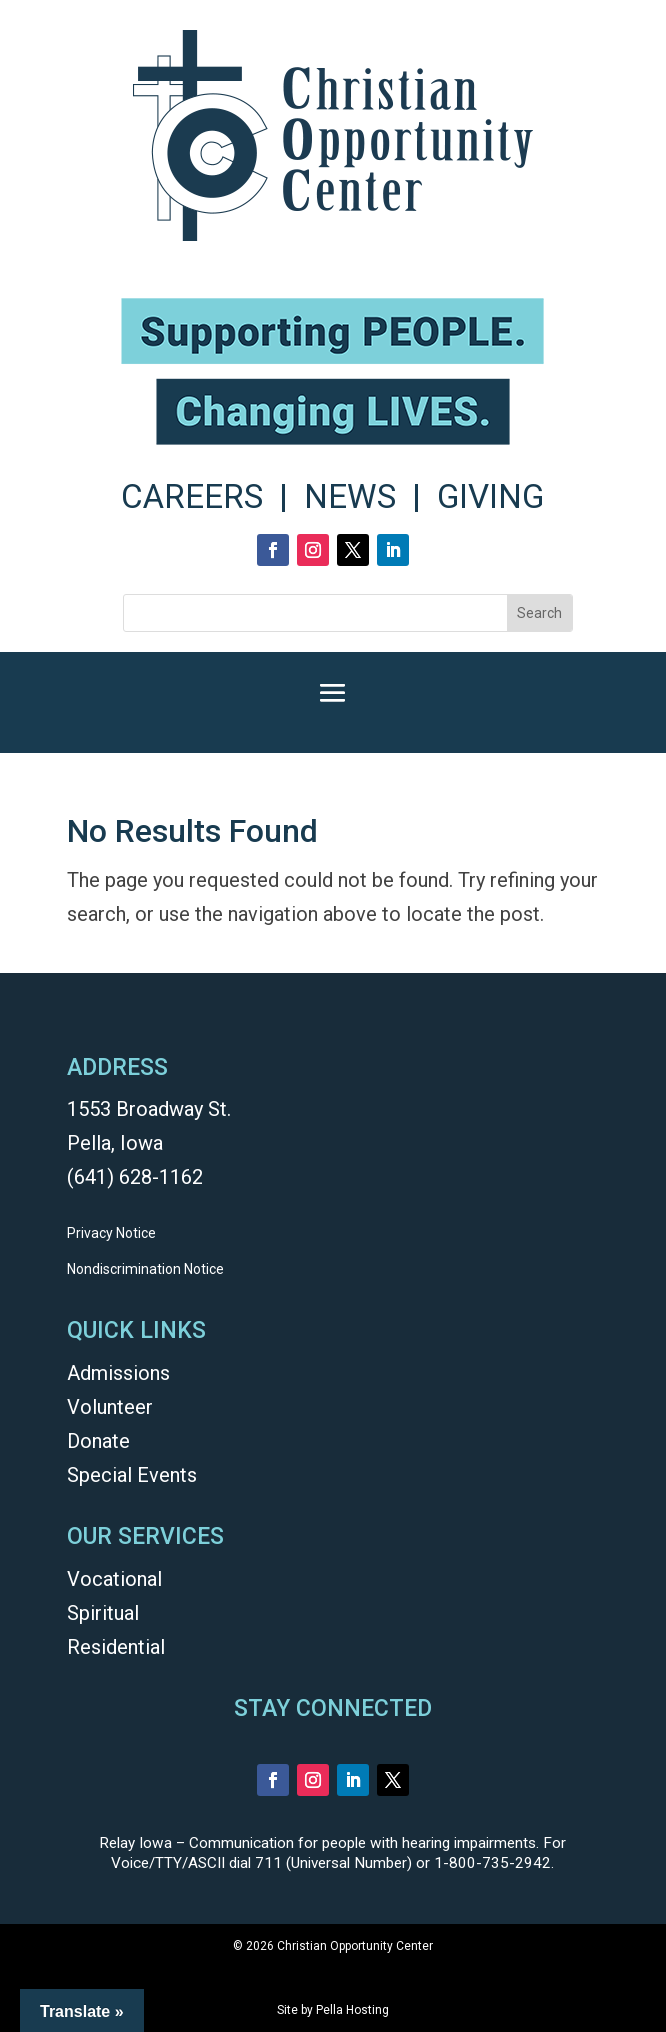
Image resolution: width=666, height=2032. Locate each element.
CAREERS (192, 496)
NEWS (350, 496)
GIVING (490, 496)
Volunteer (110, 1407)
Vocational (114, 1579)
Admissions (118, 1373)
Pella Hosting (352, 2010)
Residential (116, 1647)
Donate (98, 1441)
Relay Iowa (135, 1843)
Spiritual (103, 1613)
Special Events (132, 1475)
